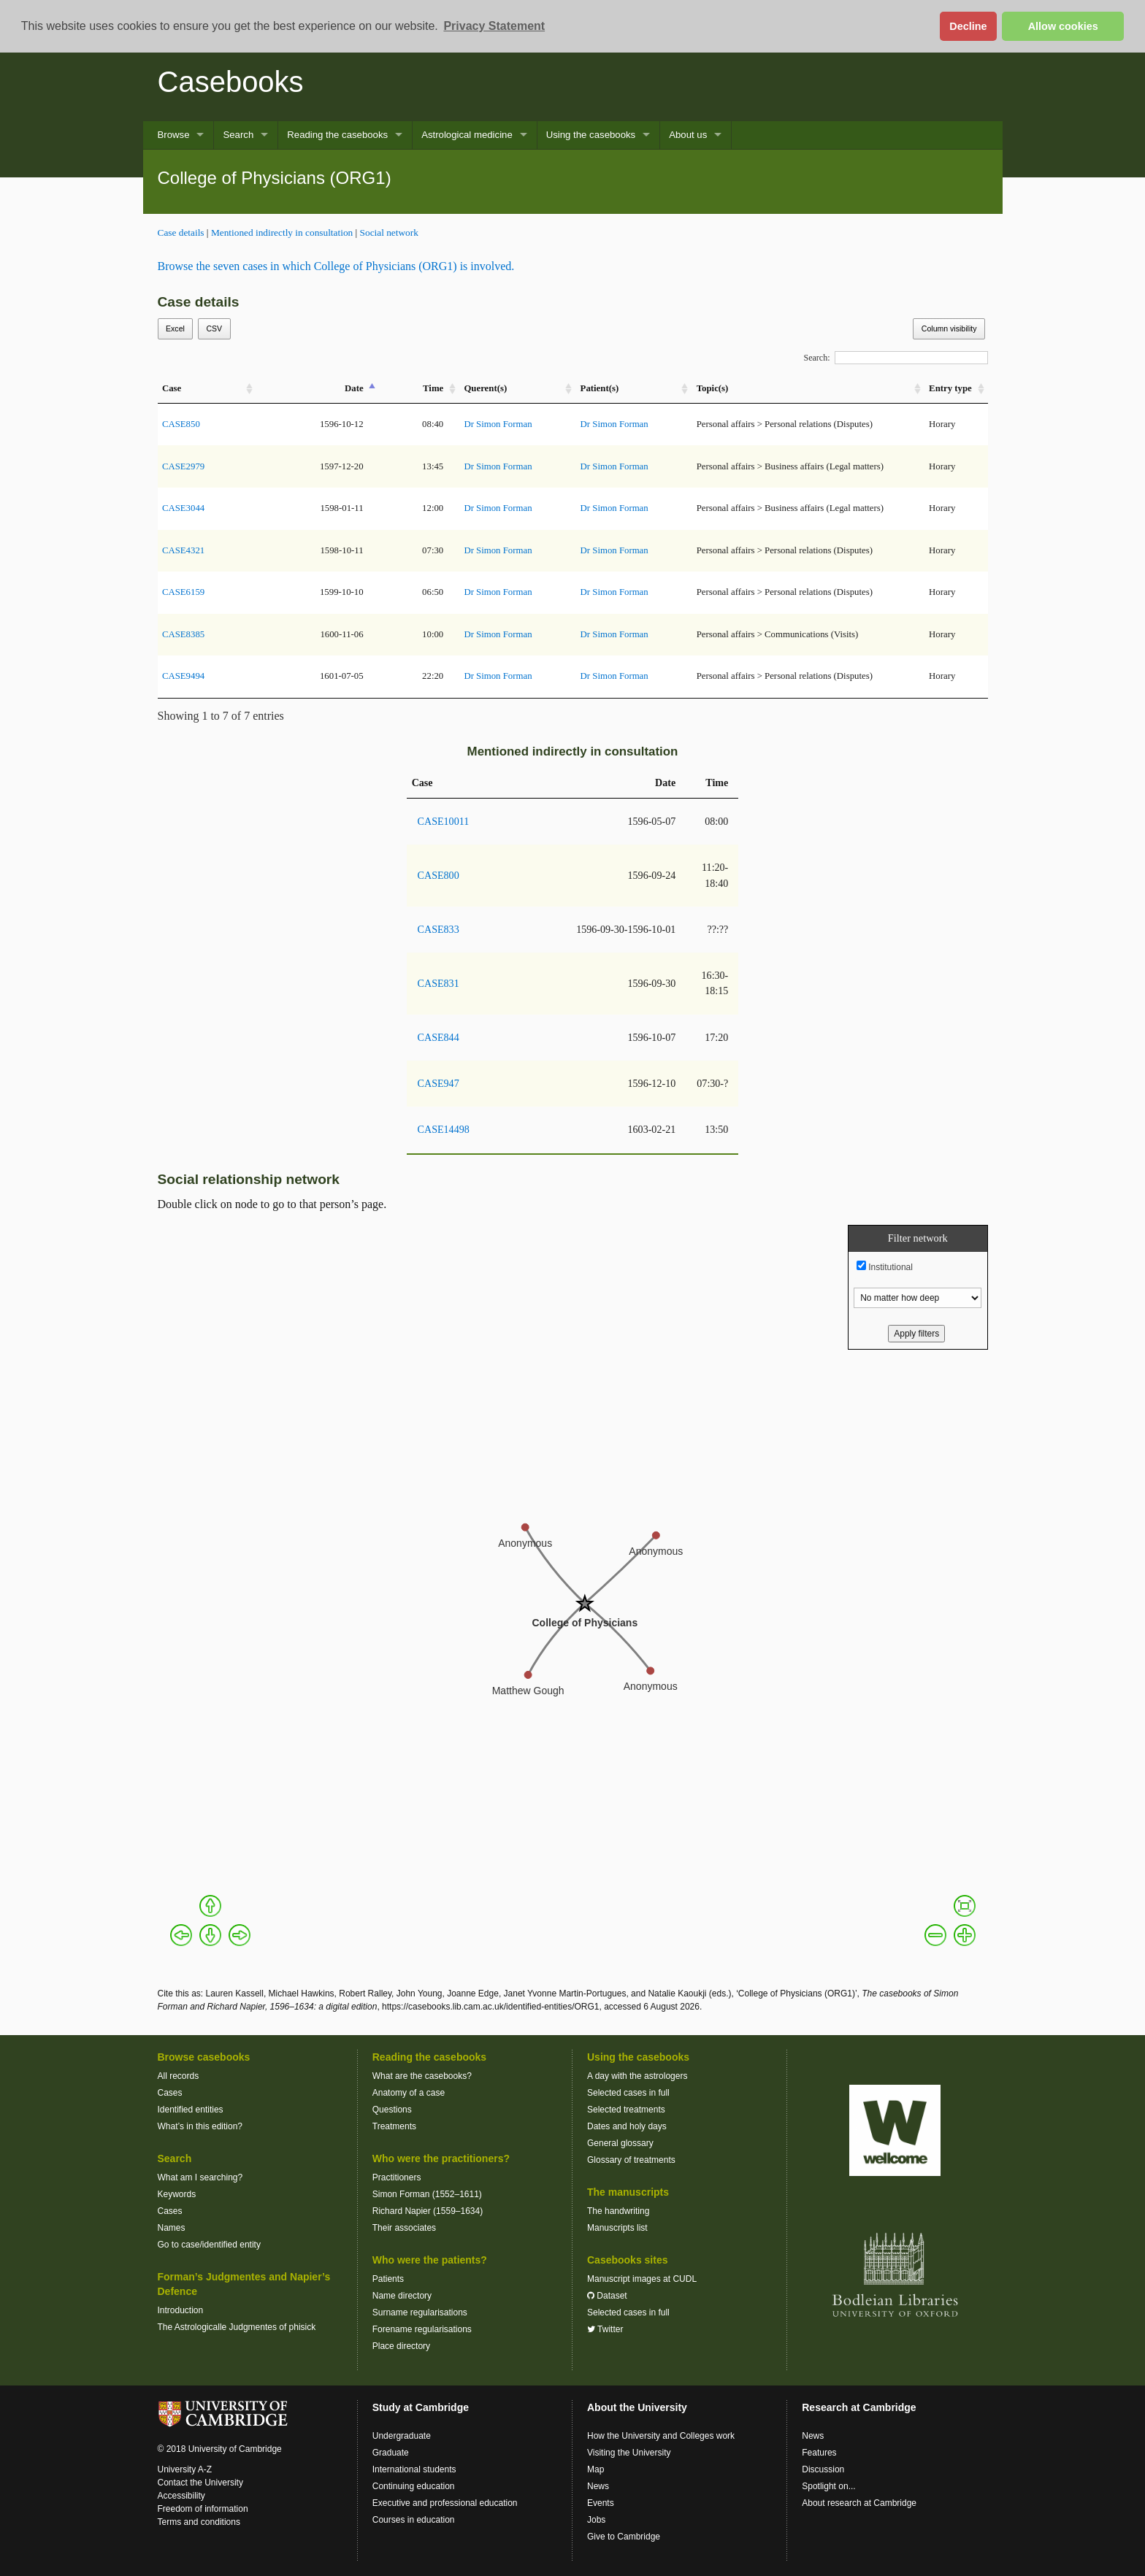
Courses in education (413, 2520)
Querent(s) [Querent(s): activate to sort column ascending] (485, 388)
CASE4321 (183, 550)
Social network (389, 232)
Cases (170, 2093)
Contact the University (200, 2482)
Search (238, 134)
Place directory (401, 2346)
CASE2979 (183, 466)
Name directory (402, 2296)
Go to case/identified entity (209, 2244)
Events (600, 2503)
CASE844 (438, 1037)
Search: (896, 357)
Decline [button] (968, 26)
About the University (637, 2407)
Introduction (181, 2310)
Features (819, 2453)
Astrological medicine (467, 134)
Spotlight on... (828, 2486)
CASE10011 (444, 821)
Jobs (596, 2520)
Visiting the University (629, 2453)
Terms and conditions (199, 2522)
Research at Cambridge (859, 2407)
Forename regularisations (422, 2329)
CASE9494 (183, 676)
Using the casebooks (590, 134)
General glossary (620, 2143)
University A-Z (185, 2469)
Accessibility (181, 2496)
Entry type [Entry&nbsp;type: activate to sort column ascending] (950, 388)
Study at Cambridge (420, 2407)
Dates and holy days (627, 2126)
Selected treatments (626, 2109)
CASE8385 (183, 634)
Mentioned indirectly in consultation (282, 232)
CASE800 (438, 875)
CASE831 (438, 983)
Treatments (394, 2126)
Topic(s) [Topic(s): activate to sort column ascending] (713, 388)
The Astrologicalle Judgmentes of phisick (237, 2327)
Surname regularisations (419, 2312)
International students (414, 2469)
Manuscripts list (617, 2228)
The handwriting (618, 2211)
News (598, 2486)
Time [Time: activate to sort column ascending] (433, 388)
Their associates (404, 2228)
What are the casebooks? (422, 2076)
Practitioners (396, 2177)
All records (178, 2076)
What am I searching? (200, 2177)
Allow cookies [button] (1063, 26)
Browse (174, 134)
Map (595, 2469)
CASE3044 (183, 508)
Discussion (823, 2469)
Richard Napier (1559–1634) (427, 2211)
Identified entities (190, 2109)
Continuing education (413, 2486)
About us (688, 134)
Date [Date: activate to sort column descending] (354, 388)
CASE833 (438, 929)
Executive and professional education (445, 2503)
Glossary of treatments (631, 2160)
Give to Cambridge (623, 2536)
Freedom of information (203, 2509)
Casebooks (231, 82)
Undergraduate (401, 2436)
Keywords (177, 2194)
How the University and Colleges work (661, 2436)
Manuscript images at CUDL (642, 2279)
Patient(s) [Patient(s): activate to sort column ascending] (600, 388)
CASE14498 (444, 1129)
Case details (181, 232)
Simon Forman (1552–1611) (427, 2194)
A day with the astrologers (637, 2076)
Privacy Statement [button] (494, 26)
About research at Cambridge (859, 2503)
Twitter (605, 2329)
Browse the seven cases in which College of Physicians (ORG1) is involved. (336, 266)
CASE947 (438, 1083)
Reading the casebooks (337, 134)
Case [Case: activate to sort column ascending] (171, 388)
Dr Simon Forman (498, 424)
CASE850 (181, 424)
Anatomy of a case (408, 2093)
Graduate (390, 2453)
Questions (392, 2109)
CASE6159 (183, 592)
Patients (388, 2279)
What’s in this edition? (200, 2126)
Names (171, 2228)
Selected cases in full (628, 2093)
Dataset (607, 2296)
